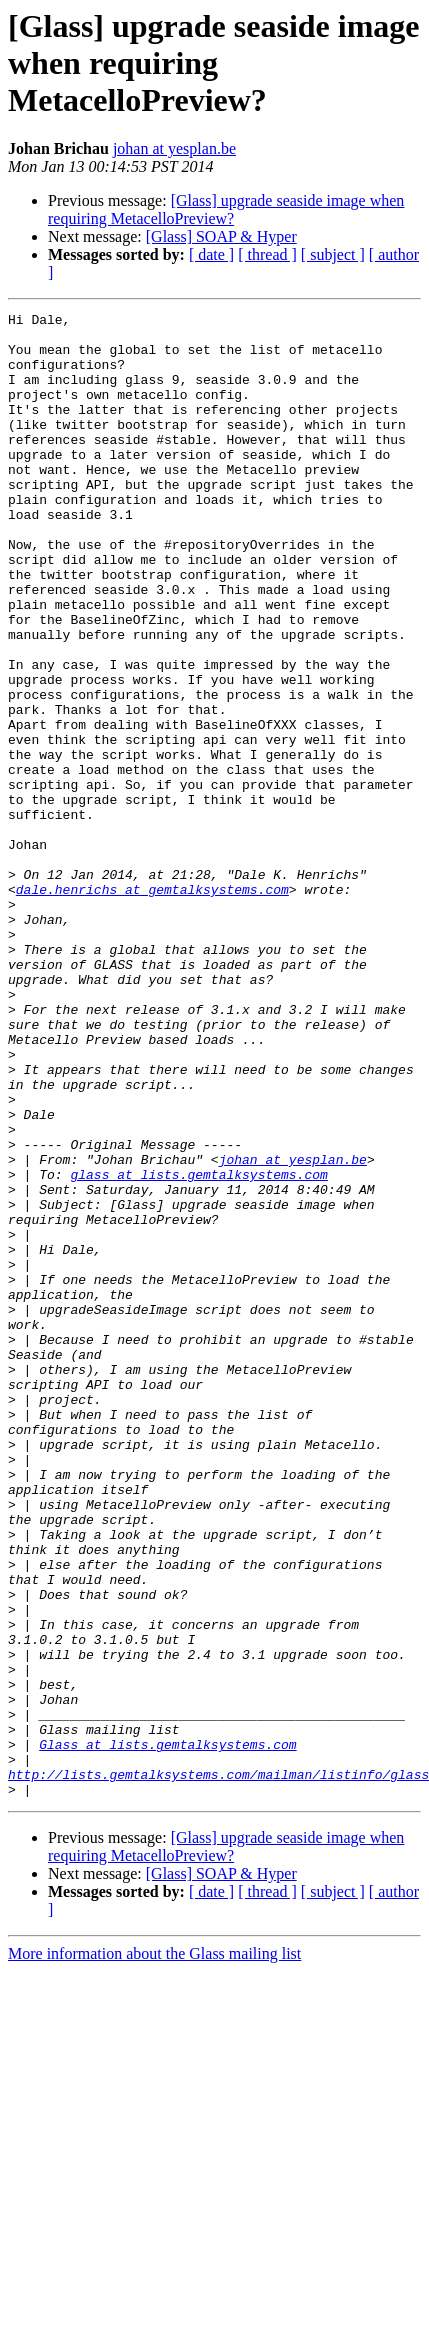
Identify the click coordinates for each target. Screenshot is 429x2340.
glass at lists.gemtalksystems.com (198, 1348)
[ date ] (211, 254)
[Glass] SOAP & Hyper (221, 236)
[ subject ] (333, 254)
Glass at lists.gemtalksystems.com (167, 2032)
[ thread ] (267, 254)
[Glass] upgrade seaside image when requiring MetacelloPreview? (226, 209)
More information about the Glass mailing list (154, 2250)
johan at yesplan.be (174, 148)
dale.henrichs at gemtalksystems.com (152, 1006)
